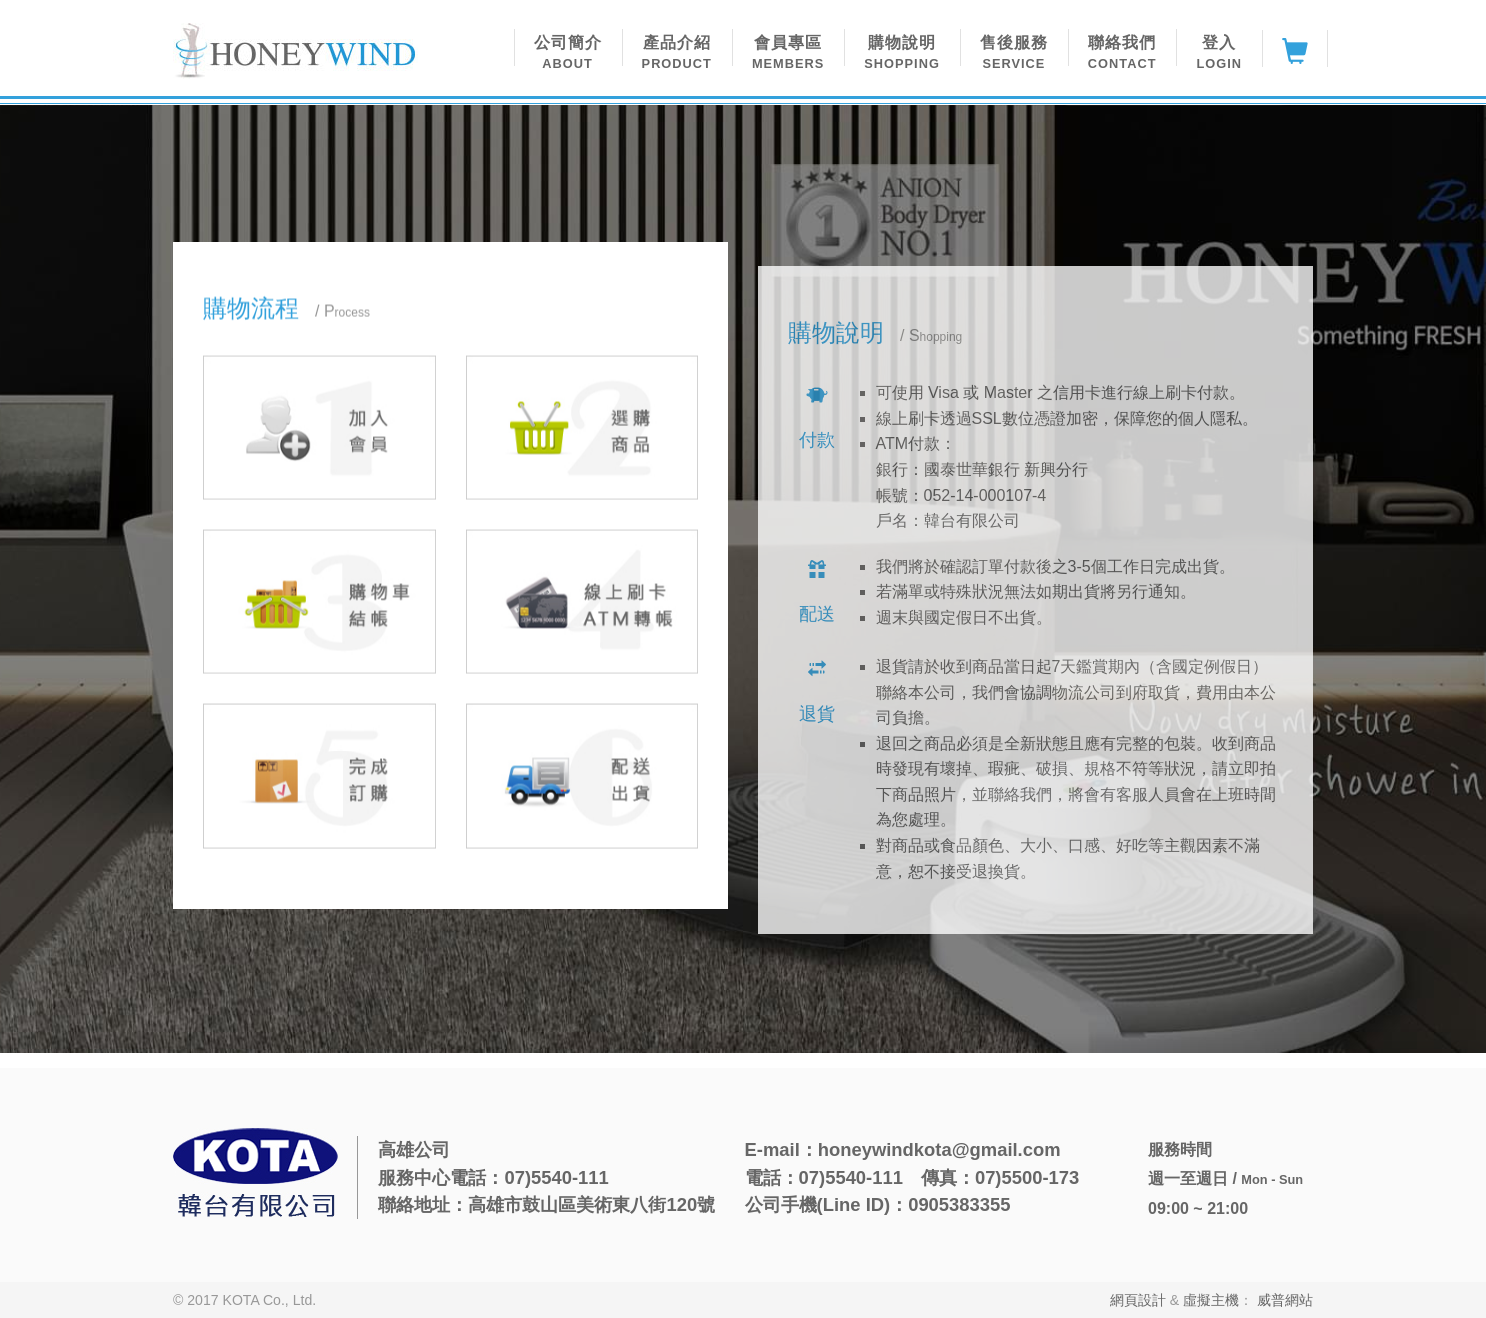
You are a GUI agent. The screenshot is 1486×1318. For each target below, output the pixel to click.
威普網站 (1285, 1300)
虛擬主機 (1211, 1300)
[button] (568, 48)
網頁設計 (1138, 1300)
